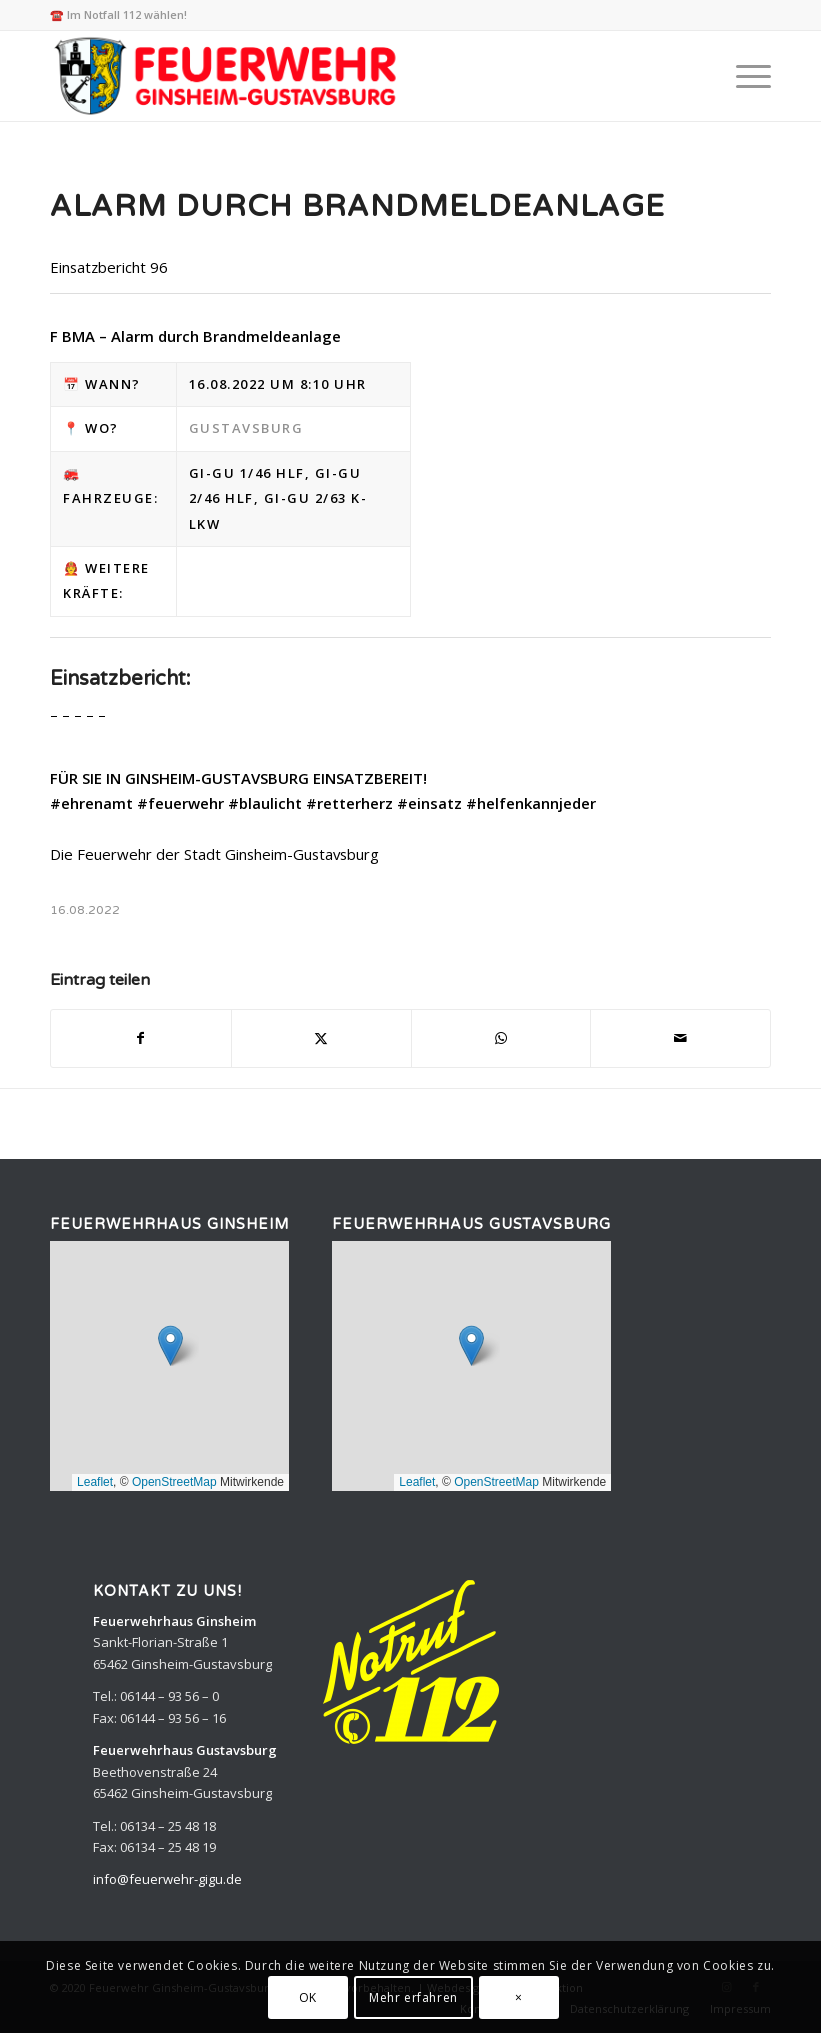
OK (308, 1997)
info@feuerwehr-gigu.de (167, 1879)
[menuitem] (743, 76)
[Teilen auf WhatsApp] (501, 1038)
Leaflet (95, 1482)
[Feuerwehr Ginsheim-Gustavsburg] (228, 76)
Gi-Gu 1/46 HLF (247, 473)
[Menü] (743, 76)
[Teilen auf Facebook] (141, 1038)
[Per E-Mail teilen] (680, 1038)
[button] (170, 1345)
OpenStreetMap (174, 1482)
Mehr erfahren (413, 1997)
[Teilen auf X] (321, 1038)
